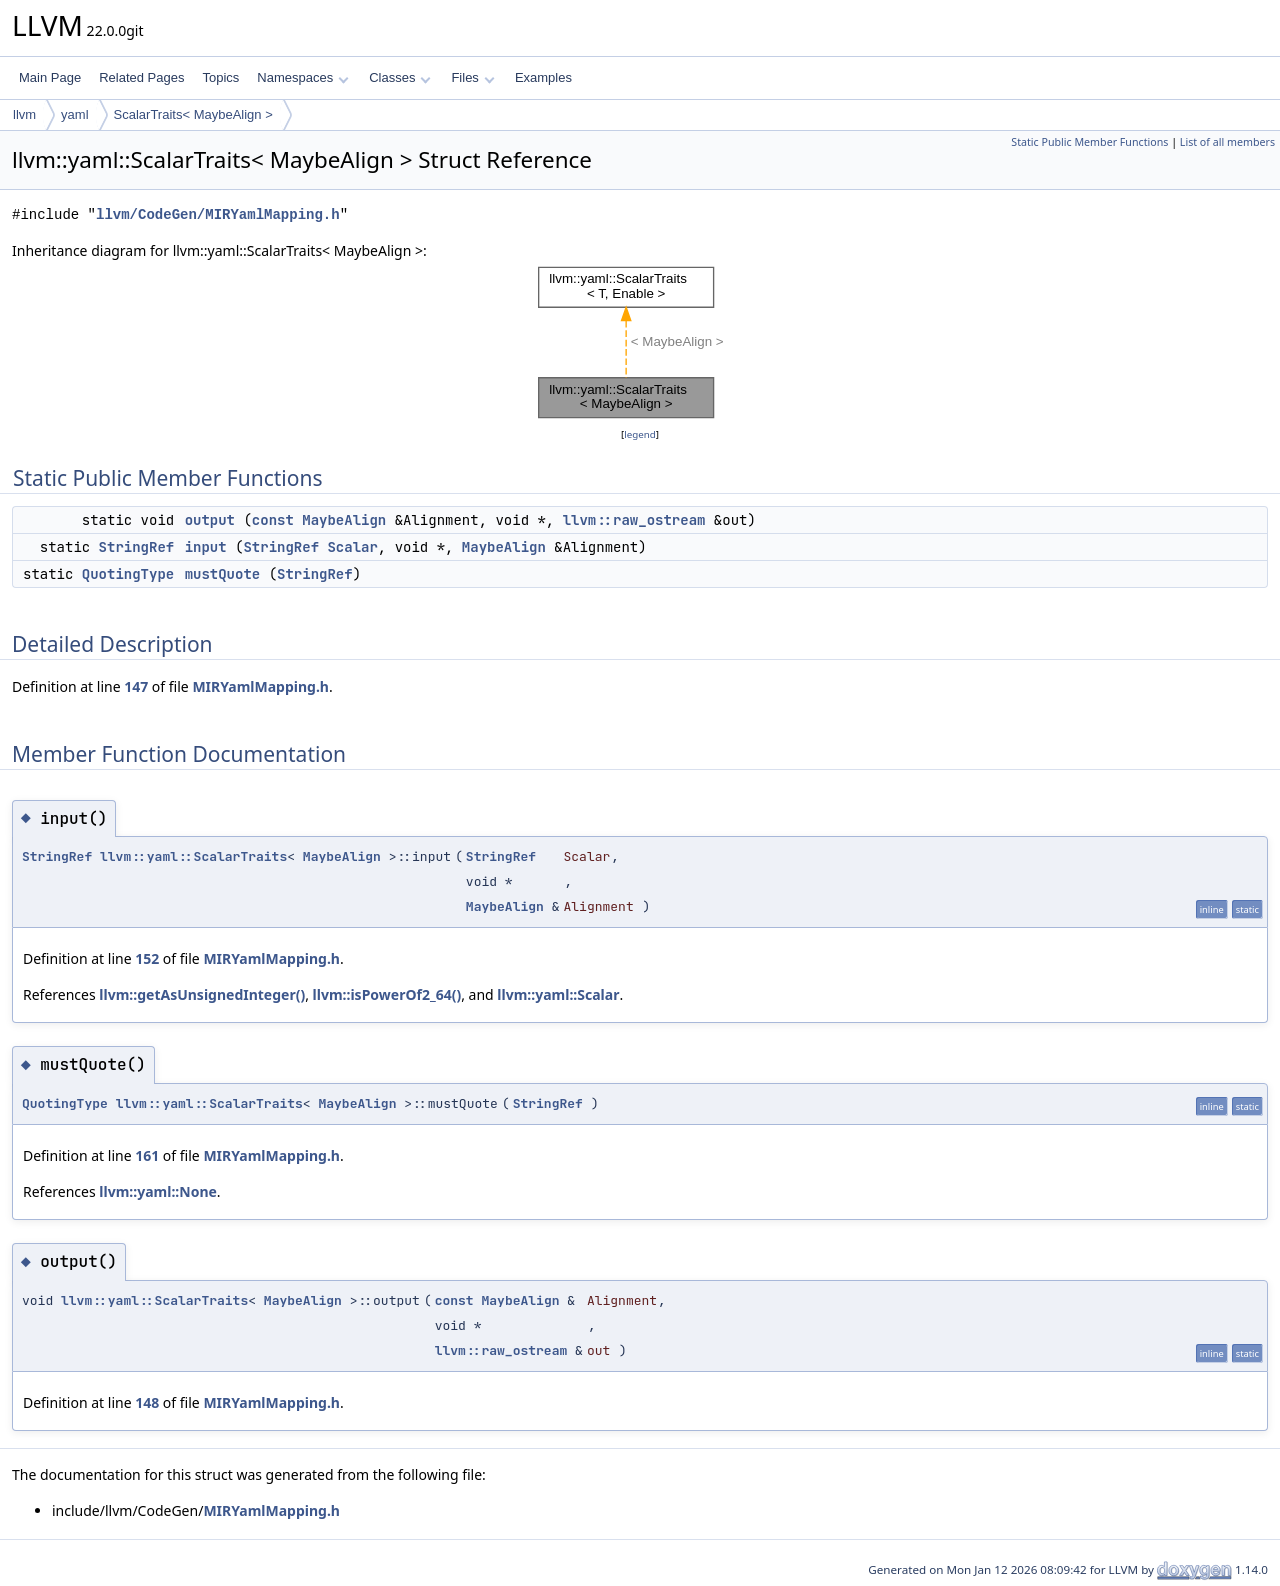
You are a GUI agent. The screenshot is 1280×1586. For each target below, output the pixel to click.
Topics (220, 77)
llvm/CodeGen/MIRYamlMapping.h (218, 214)
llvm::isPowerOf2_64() (387, 994)
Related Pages (141, 77)
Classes (400, 77)
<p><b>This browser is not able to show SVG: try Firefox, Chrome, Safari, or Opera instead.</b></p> (640, 343)
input (206, 547)
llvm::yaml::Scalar (558, 994)
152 (147, 958)
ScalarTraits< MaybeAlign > (193, 114)
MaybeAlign (344, 520)
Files (472, 77)
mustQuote (223, 574)
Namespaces (302, 77)
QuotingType (128, 574)
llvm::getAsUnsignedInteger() (202, 994)
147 (136, 686)
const (273, 520)
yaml (74, 114)
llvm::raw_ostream (634, 520)
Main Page (50, 77)
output (210, 520)
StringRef (137, 547)
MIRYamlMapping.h (260, 686)
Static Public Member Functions (1089, 142)
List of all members (1227, 142)
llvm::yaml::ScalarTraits (193, 856)
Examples (543, 77)
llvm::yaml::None (158, 1191)
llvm (24, 114)
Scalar (352, 547)
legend (640, 434)
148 (147, 1402)
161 (147, 1155)
